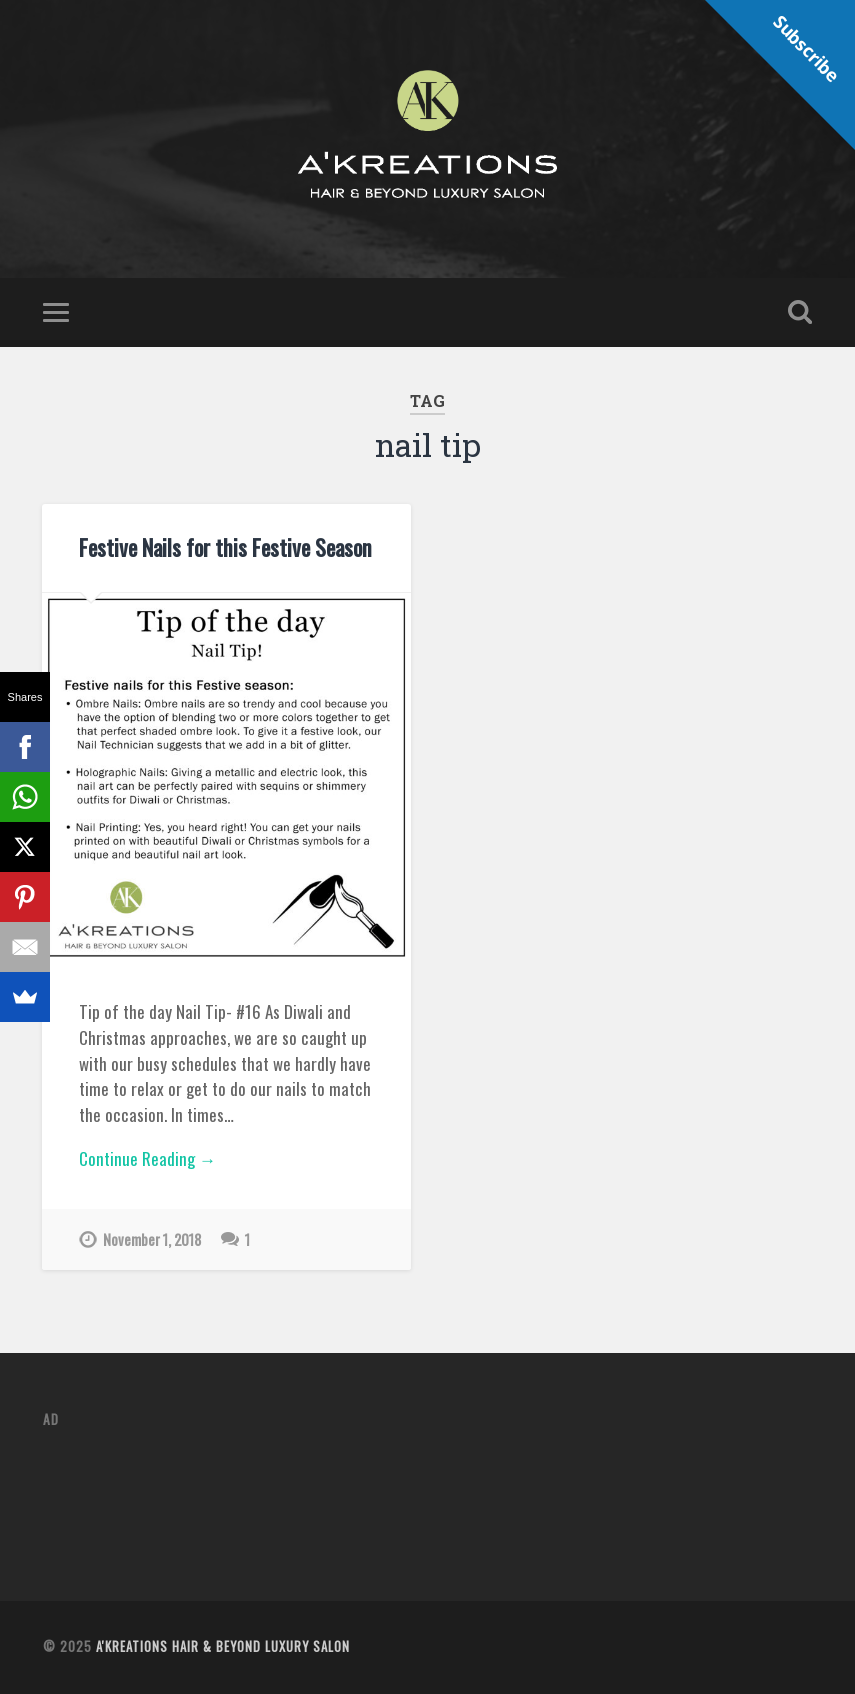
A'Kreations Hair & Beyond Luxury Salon (223, 1646)
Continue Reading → (147, 1158)
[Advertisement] (407, 1491)
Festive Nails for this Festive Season (225, 547)
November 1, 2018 (152, 1239)
